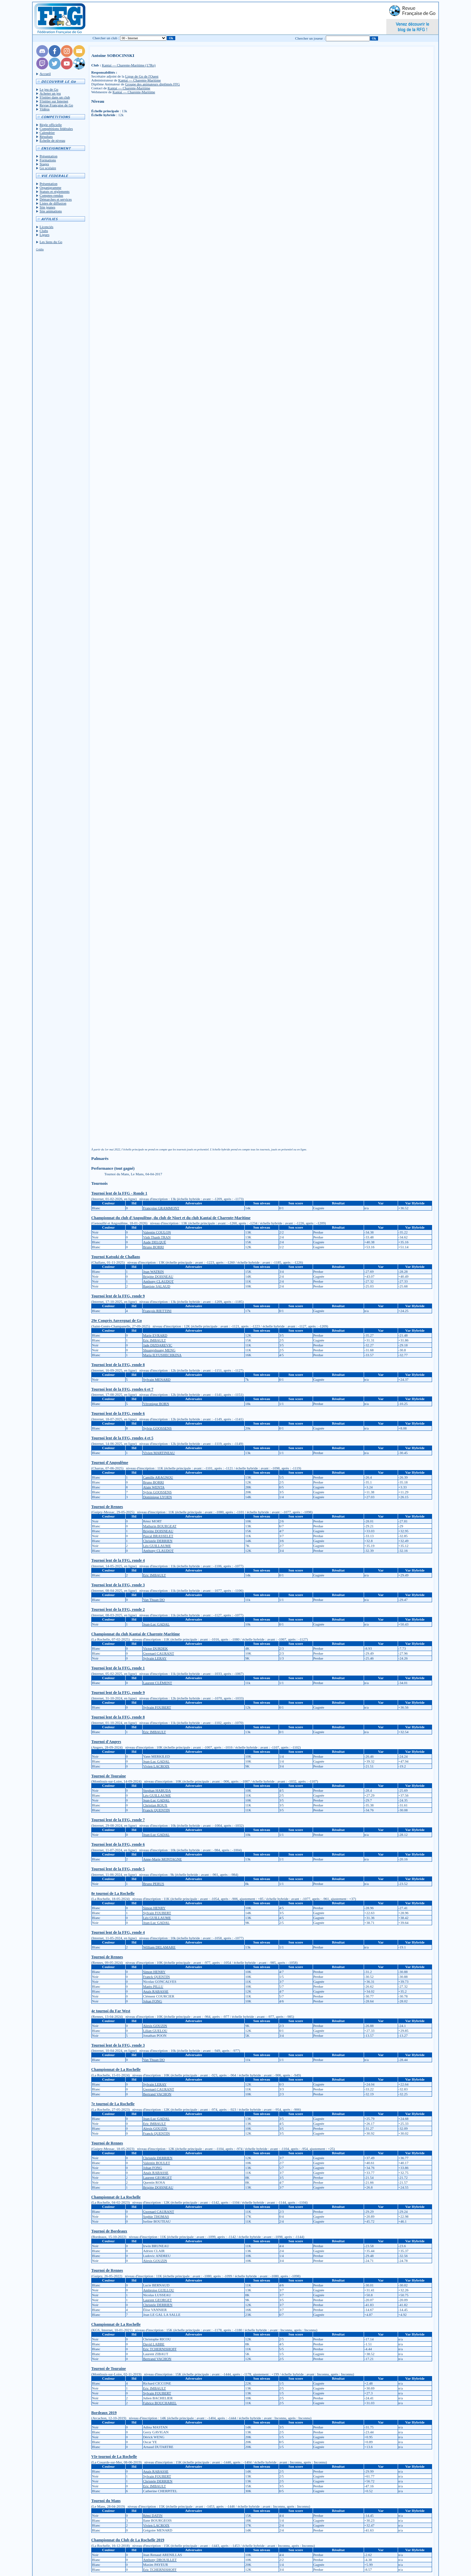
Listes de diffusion (53, 203)
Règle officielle (51, 125)
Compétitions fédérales (56, 129)
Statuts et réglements (55, 191)
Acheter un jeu (50, 93)
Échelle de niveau (52, 140)
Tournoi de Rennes (107, 1506)
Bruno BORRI (153, 1247)
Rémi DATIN (153, 2515)
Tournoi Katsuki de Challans (115, 1256)
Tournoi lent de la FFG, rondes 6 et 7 (122, 1389)
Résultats (46, 136)
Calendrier (47, 132)
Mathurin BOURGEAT (159, 1526)
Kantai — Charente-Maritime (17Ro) (128, 65)
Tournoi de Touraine (108, 1776)
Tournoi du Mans (106, 2500)
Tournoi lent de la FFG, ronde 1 (118, 1668)
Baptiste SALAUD (156, 1286)
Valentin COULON (157, 1232)
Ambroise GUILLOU (158, 2290)
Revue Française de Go (56, 105)
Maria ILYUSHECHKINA (162, 1355)
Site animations (51, 211)
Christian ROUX (155, 1805)
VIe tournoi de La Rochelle (114, 2456)
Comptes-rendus (51, 195)
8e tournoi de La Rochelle (112, 1893)
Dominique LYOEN (157, 1497)
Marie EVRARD (155, 1335)
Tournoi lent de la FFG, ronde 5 (118, 1869)
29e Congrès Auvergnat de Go (116, 1320)
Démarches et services (56, 199)
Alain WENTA (154, 1487)
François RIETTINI (157, 1311)
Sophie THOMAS (156, 2216)
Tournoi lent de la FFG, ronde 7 (118, 1820)
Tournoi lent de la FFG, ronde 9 (118, 1296)
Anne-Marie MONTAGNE (162, 1859)
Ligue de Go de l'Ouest (142, 76)
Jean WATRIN (153, 1271)
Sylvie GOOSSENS (157, 1428)
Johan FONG (152, 2001)
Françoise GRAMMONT (161, 1208)
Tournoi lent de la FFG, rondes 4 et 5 (122, 1438)
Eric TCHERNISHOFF (160, 2349)
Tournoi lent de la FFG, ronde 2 (118, 1609)
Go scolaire (48, 168)
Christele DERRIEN (157, 1541)
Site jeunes (47, 207)
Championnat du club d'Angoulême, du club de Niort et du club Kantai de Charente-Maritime (171, 1218)
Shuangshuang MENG (159, 1350)
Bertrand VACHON (157, 2094)
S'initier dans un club (55, 97)
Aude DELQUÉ (154, 1242)
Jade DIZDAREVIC (157, 1345)
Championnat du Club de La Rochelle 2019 (127, 2540)
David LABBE (154, 2344)
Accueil (45, 74)
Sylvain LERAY (154, 1658)
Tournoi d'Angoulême (109, 1462)
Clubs (44, 231)
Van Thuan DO (154, 1600)
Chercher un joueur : (310, 38)
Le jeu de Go (49, 89)
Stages (44, 164)
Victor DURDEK (155, 1648)
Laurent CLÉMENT (157, 1683)
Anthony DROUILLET (160, 2560)
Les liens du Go (51, 242)
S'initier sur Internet (54, 101)
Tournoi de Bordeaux (109, 2231)
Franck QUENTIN (156, 1810)
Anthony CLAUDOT (158, 1281)
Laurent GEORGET (157, 2177)
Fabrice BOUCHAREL (160, 2403)
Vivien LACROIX (156, 1766)
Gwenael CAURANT (158, 1653)
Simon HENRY (154, 1908)
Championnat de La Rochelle (116, 2069)
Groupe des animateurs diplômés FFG (152, 84)
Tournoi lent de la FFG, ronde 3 (118, 1585)
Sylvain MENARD (156, 1379)
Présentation (48, 156)
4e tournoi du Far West (110, 2011)
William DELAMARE (159, 1947)
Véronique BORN (156, 1404)
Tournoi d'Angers (106, 1741)
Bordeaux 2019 (104, 2412)
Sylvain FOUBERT (157, 1707)
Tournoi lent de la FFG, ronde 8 (118, 1364)
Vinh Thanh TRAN (157, 1237)
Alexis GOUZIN (155, 2026)
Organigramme (50, 187)
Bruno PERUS (153, 1884)
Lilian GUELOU (155, 2031)
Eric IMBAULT (154, 1340)
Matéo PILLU (153, 1986)
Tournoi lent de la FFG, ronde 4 (118, 1560)
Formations (48, 160)
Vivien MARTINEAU (159, 1453)
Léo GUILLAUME (157, 1546)
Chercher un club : (106, 38)
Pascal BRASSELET (158, 1536)
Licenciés (46, 227)
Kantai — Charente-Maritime (139, 80)
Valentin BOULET (156, 2163)
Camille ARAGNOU (158, 1477)
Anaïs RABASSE (155, 1991)
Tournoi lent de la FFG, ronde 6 (118, 1413)
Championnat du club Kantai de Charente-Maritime (135, 1634)
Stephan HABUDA (157, 1790)
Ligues (44, 235)
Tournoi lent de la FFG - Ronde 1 (119, 1193)
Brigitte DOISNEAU (158, 1276)
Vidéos (45, 109)
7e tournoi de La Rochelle (112, 2104)
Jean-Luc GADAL (156, 1624)
